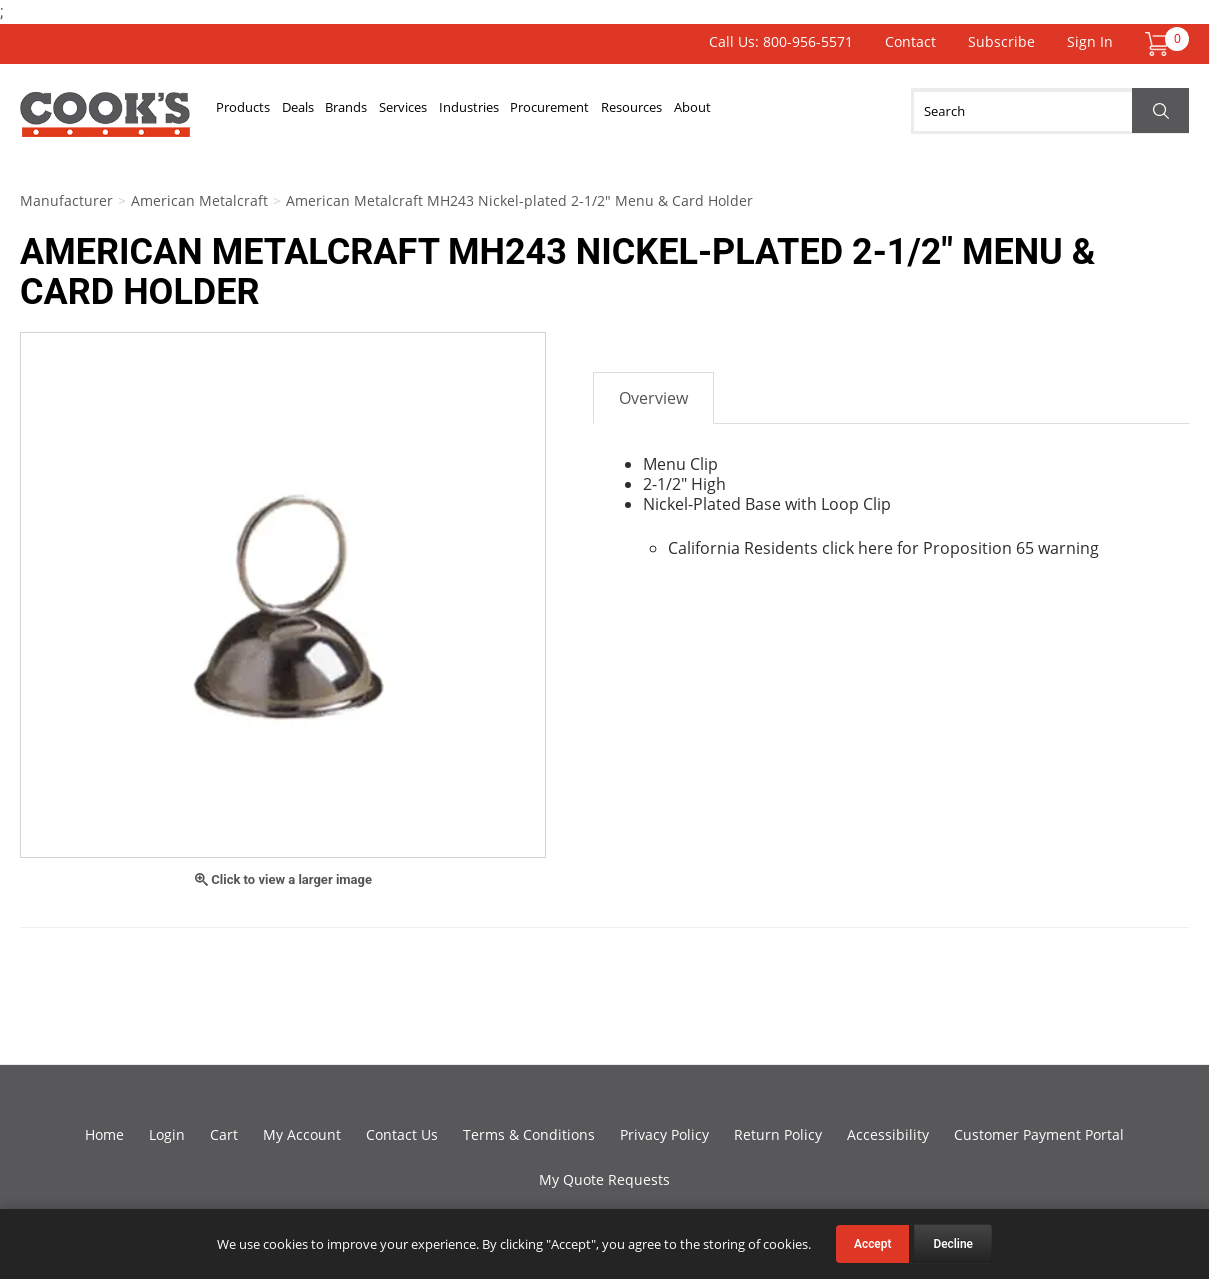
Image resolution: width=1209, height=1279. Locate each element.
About (821, 111)
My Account (302, 1134)
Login (167, 1134)
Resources (744, 111)
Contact (910, 41)
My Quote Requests (604, 1179)
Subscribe (1001, 41)
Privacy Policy (664, 1134)
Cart (224, 1134)
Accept (872, 1244)
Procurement (643, 111)
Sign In (1090, 41)
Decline (953, 1244)
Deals (322, 111)
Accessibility (888, 1134)
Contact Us (402, 1134)
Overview (653, 398)
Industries (543, 111)
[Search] (1050, 111)
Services (460, 111)
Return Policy (778, 1134)
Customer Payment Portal (1039, 1134)
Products (251, 111)
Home (104, 1134)
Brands (386, 111)
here (875, 548)
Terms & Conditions (529, 1134)
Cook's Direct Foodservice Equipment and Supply (105, 122)
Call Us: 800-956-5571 (781, 41)
